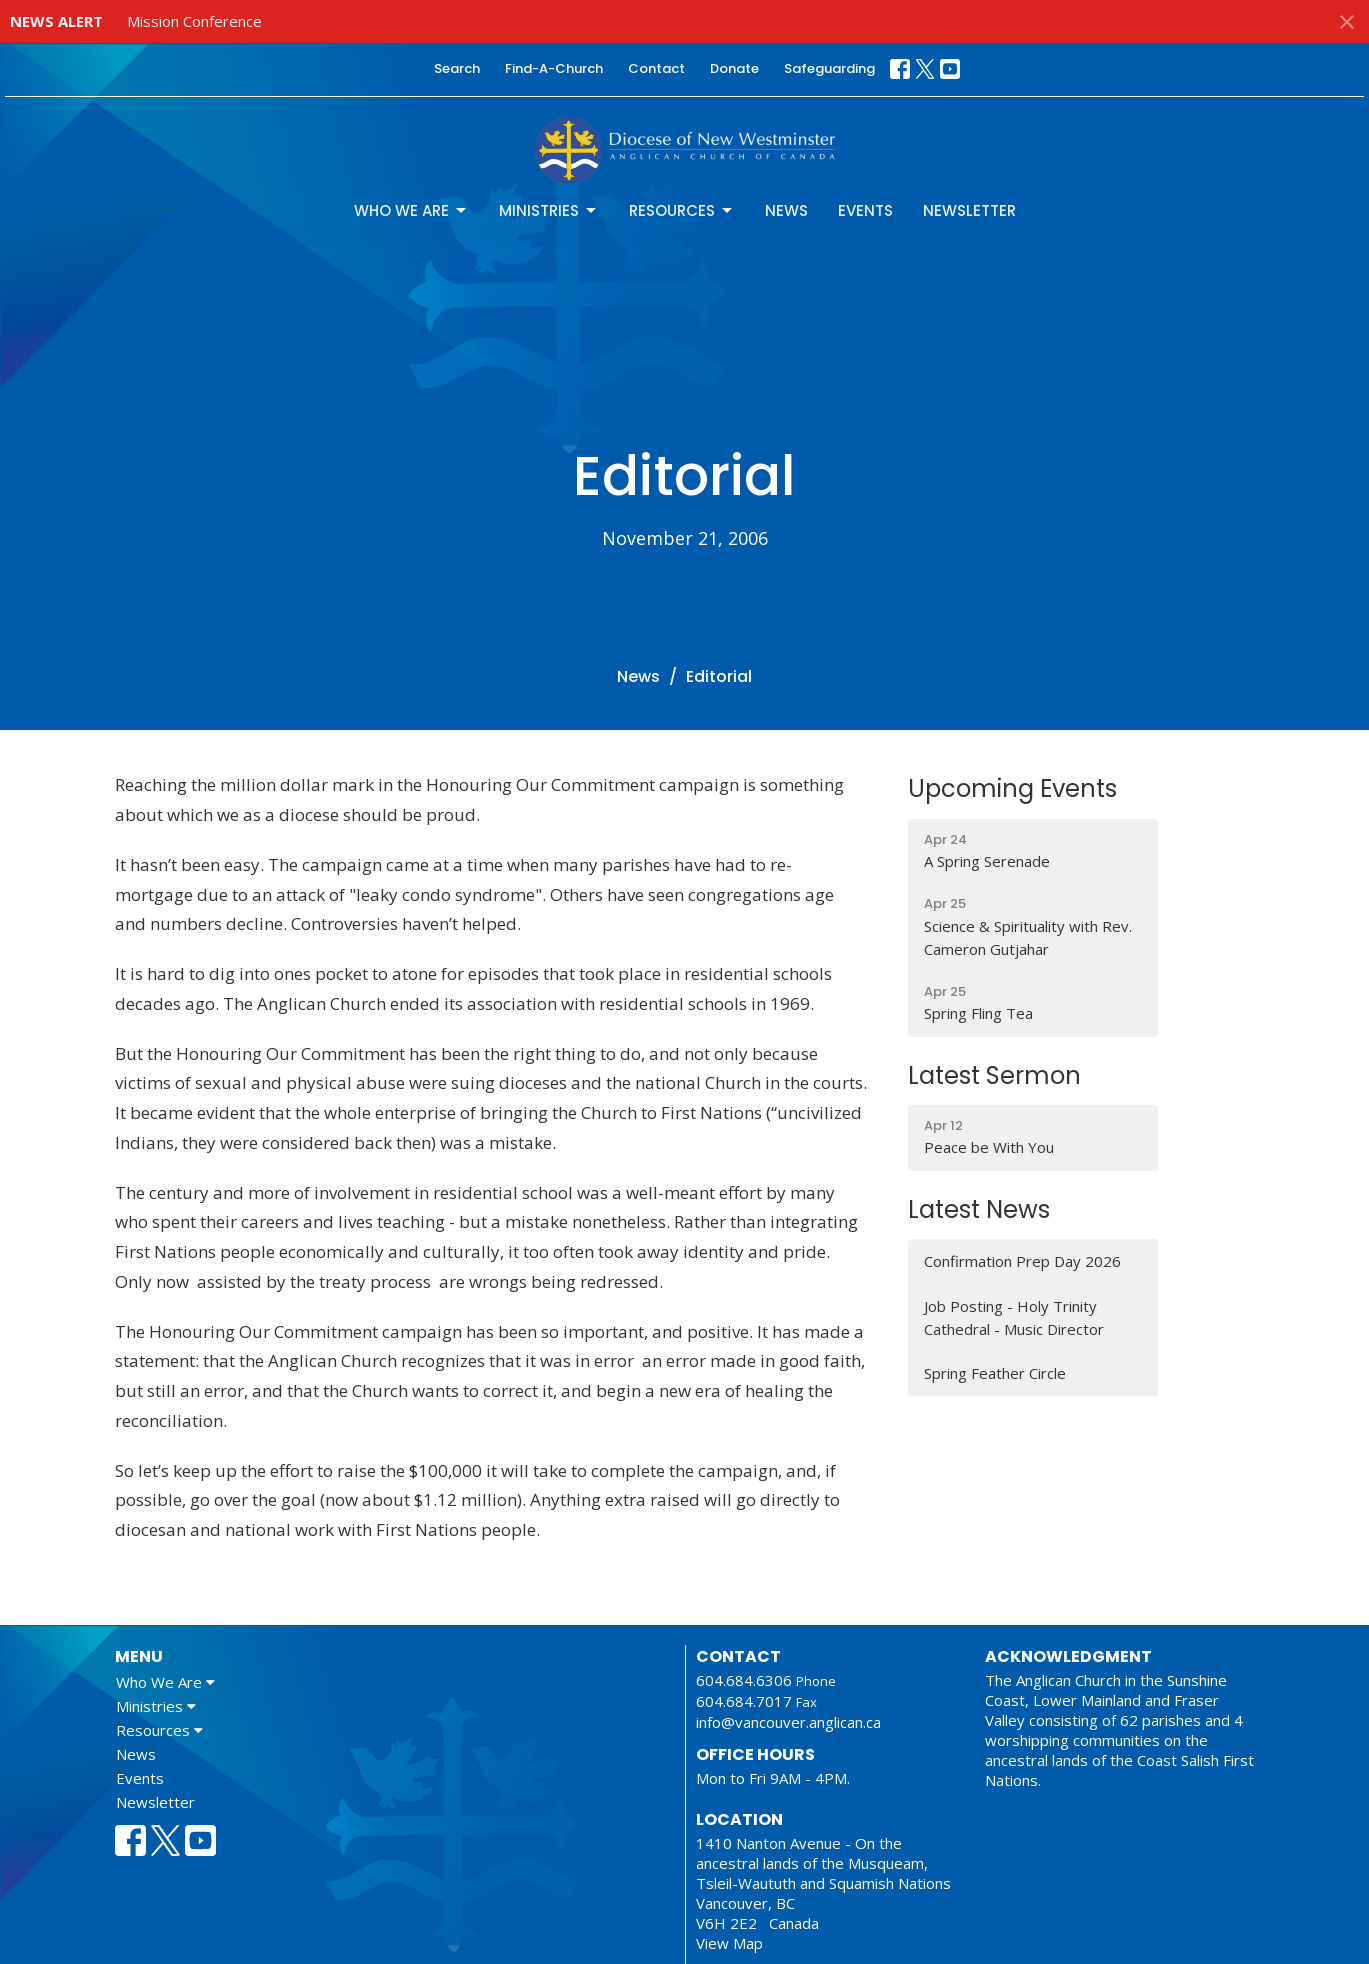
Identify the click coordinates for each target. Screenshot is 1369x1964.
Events (865, 210)
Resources (682, 210)
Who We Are (411, 210)
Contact (656, 68)
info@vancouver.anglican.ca (788, 1722)
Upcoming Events (1012, 788)
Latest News (979, 1209)
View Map (729, 1943)
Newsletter (969, 210)
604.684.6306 (744, 1680)
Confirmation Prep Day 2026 (1022, 1261)
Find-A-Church (554, 68)
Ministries (549, 210)
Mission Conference (194, 21)
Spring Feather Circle (995, 1373)
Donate (734, 68)
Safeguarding (829, 68)
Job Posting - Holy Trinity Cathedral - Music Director (1014, 1317)
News (786, 210)
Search (457, 68)
